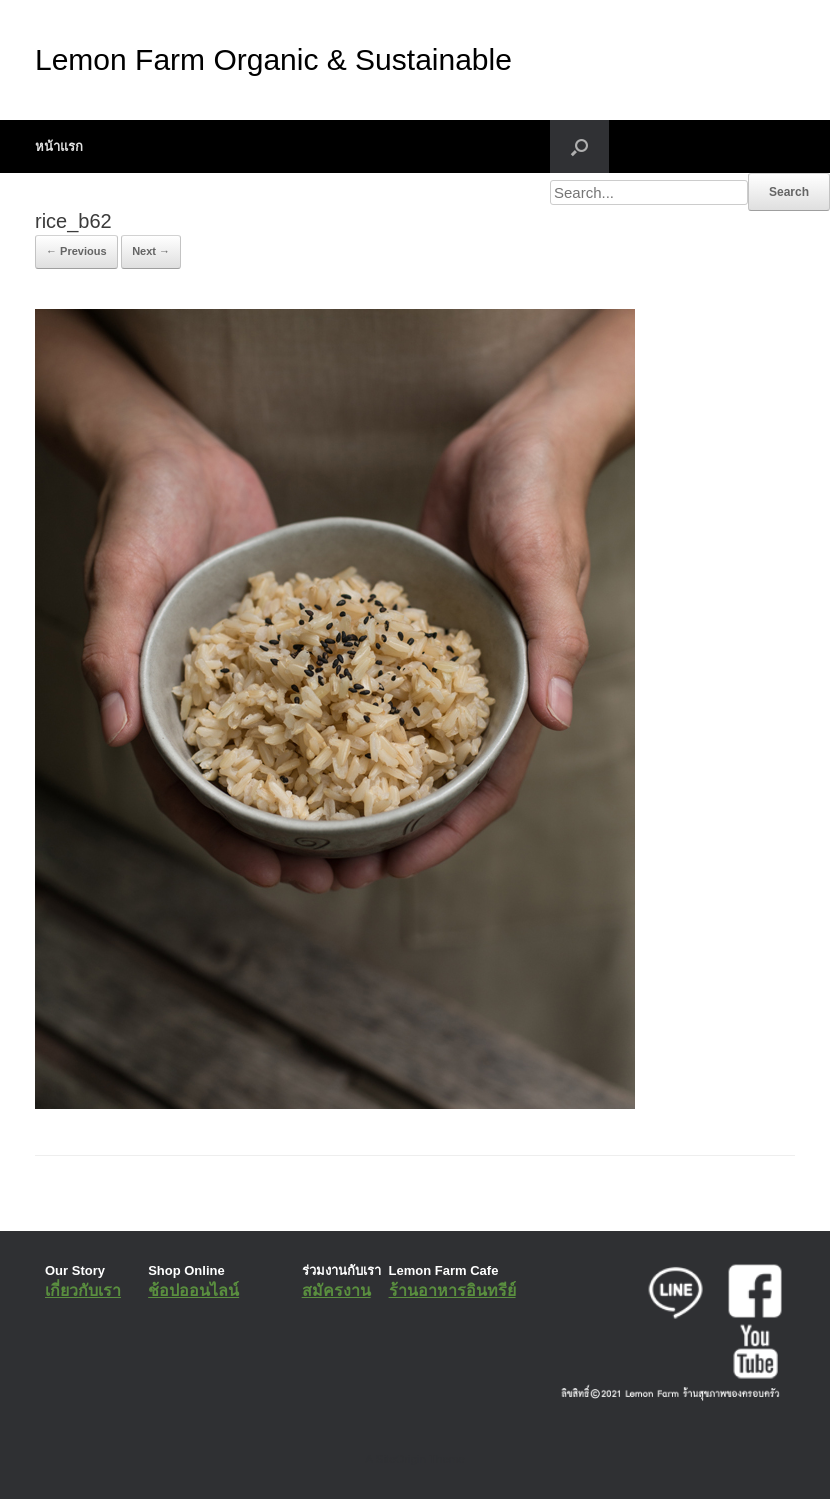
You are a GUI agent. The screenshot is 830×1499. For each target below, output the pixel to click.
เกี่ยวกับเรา (83, 1290)
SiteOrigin (400, 1459)
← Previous (76, 251)
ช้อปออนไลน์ (193, 1290)
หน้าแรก (59, 146)
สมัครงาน (336, 1290)
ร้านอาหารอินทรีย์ (452, 1290)
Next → (151, 251)
